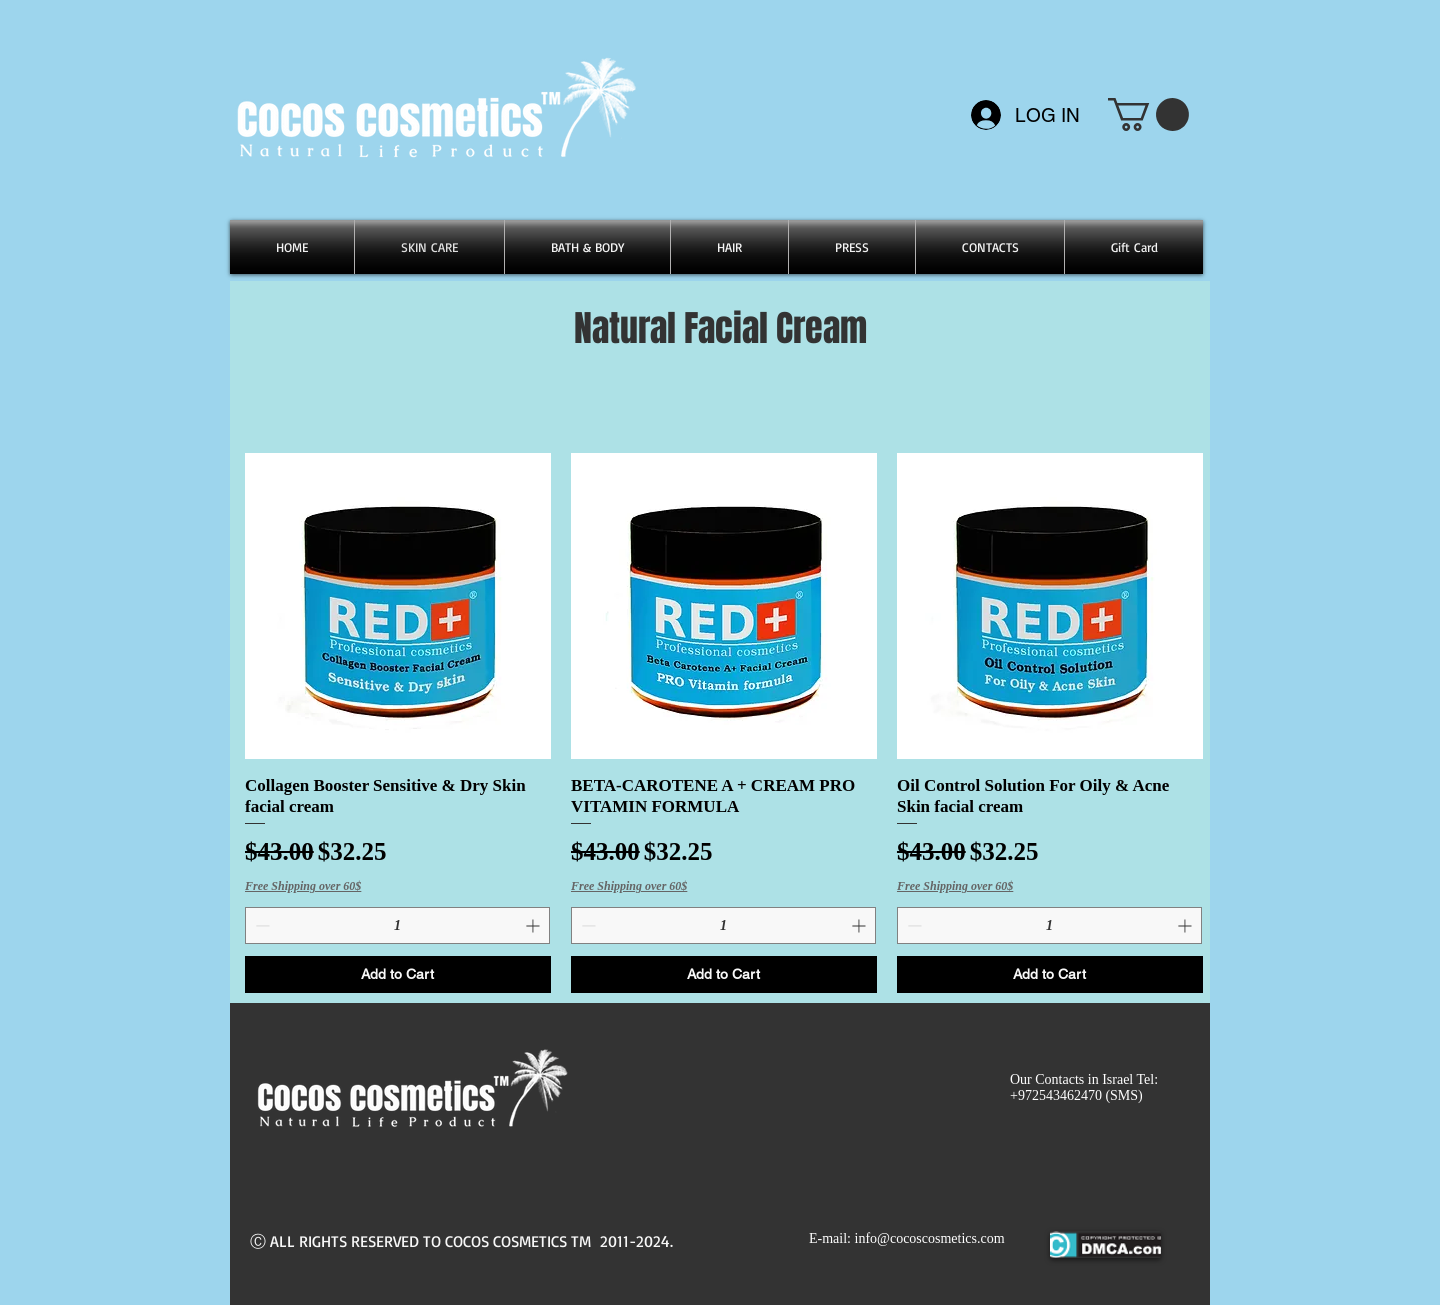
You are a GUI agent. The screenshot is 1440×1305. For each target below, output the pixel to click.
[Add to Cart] (398, 974)
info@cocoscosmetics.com (930, 1238)
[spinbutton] (397, 925)
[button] (1148, 114)
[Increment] (534, 925)
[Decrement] (260, 925)
